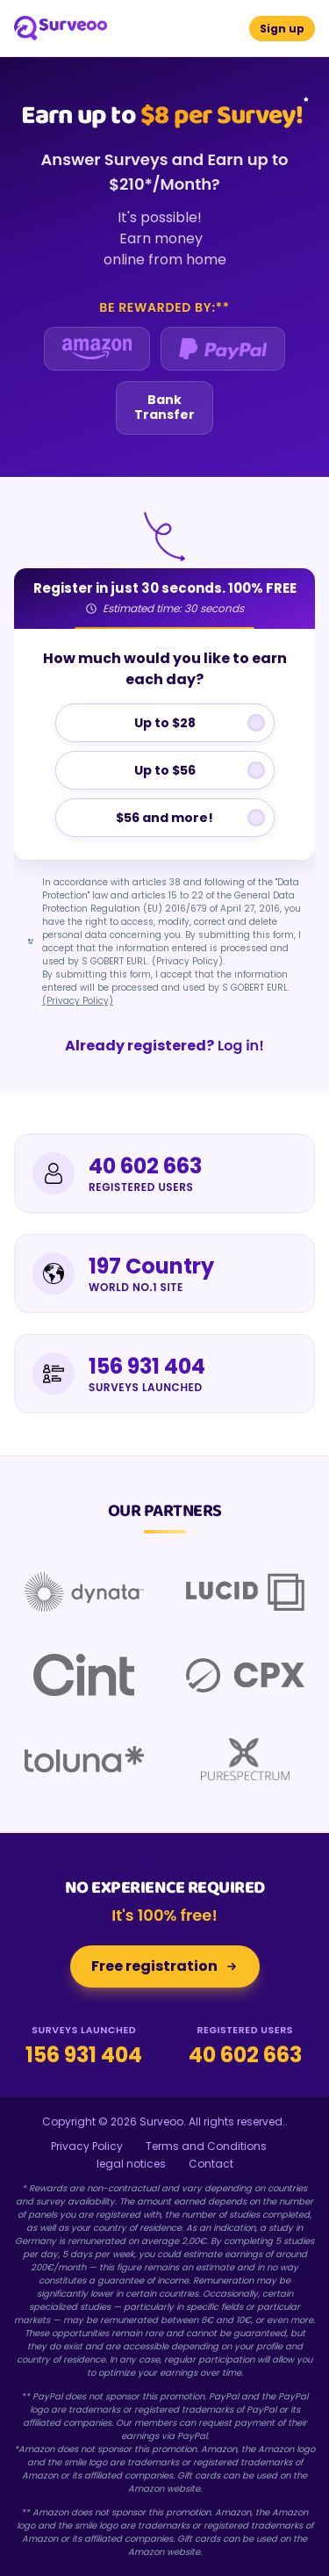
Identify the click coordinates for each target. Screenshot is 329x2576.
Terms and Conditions (206, 2146)
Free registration (165, 1966)
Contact (211, 2164)
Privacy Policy (87, 2146)
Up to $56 (165, 770)
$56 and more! (164, 817)
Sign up (282, 28)
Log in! (164, 1045)
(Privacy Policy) (77, 1000)
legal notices (131, 2164)
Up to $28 (165, 723)
